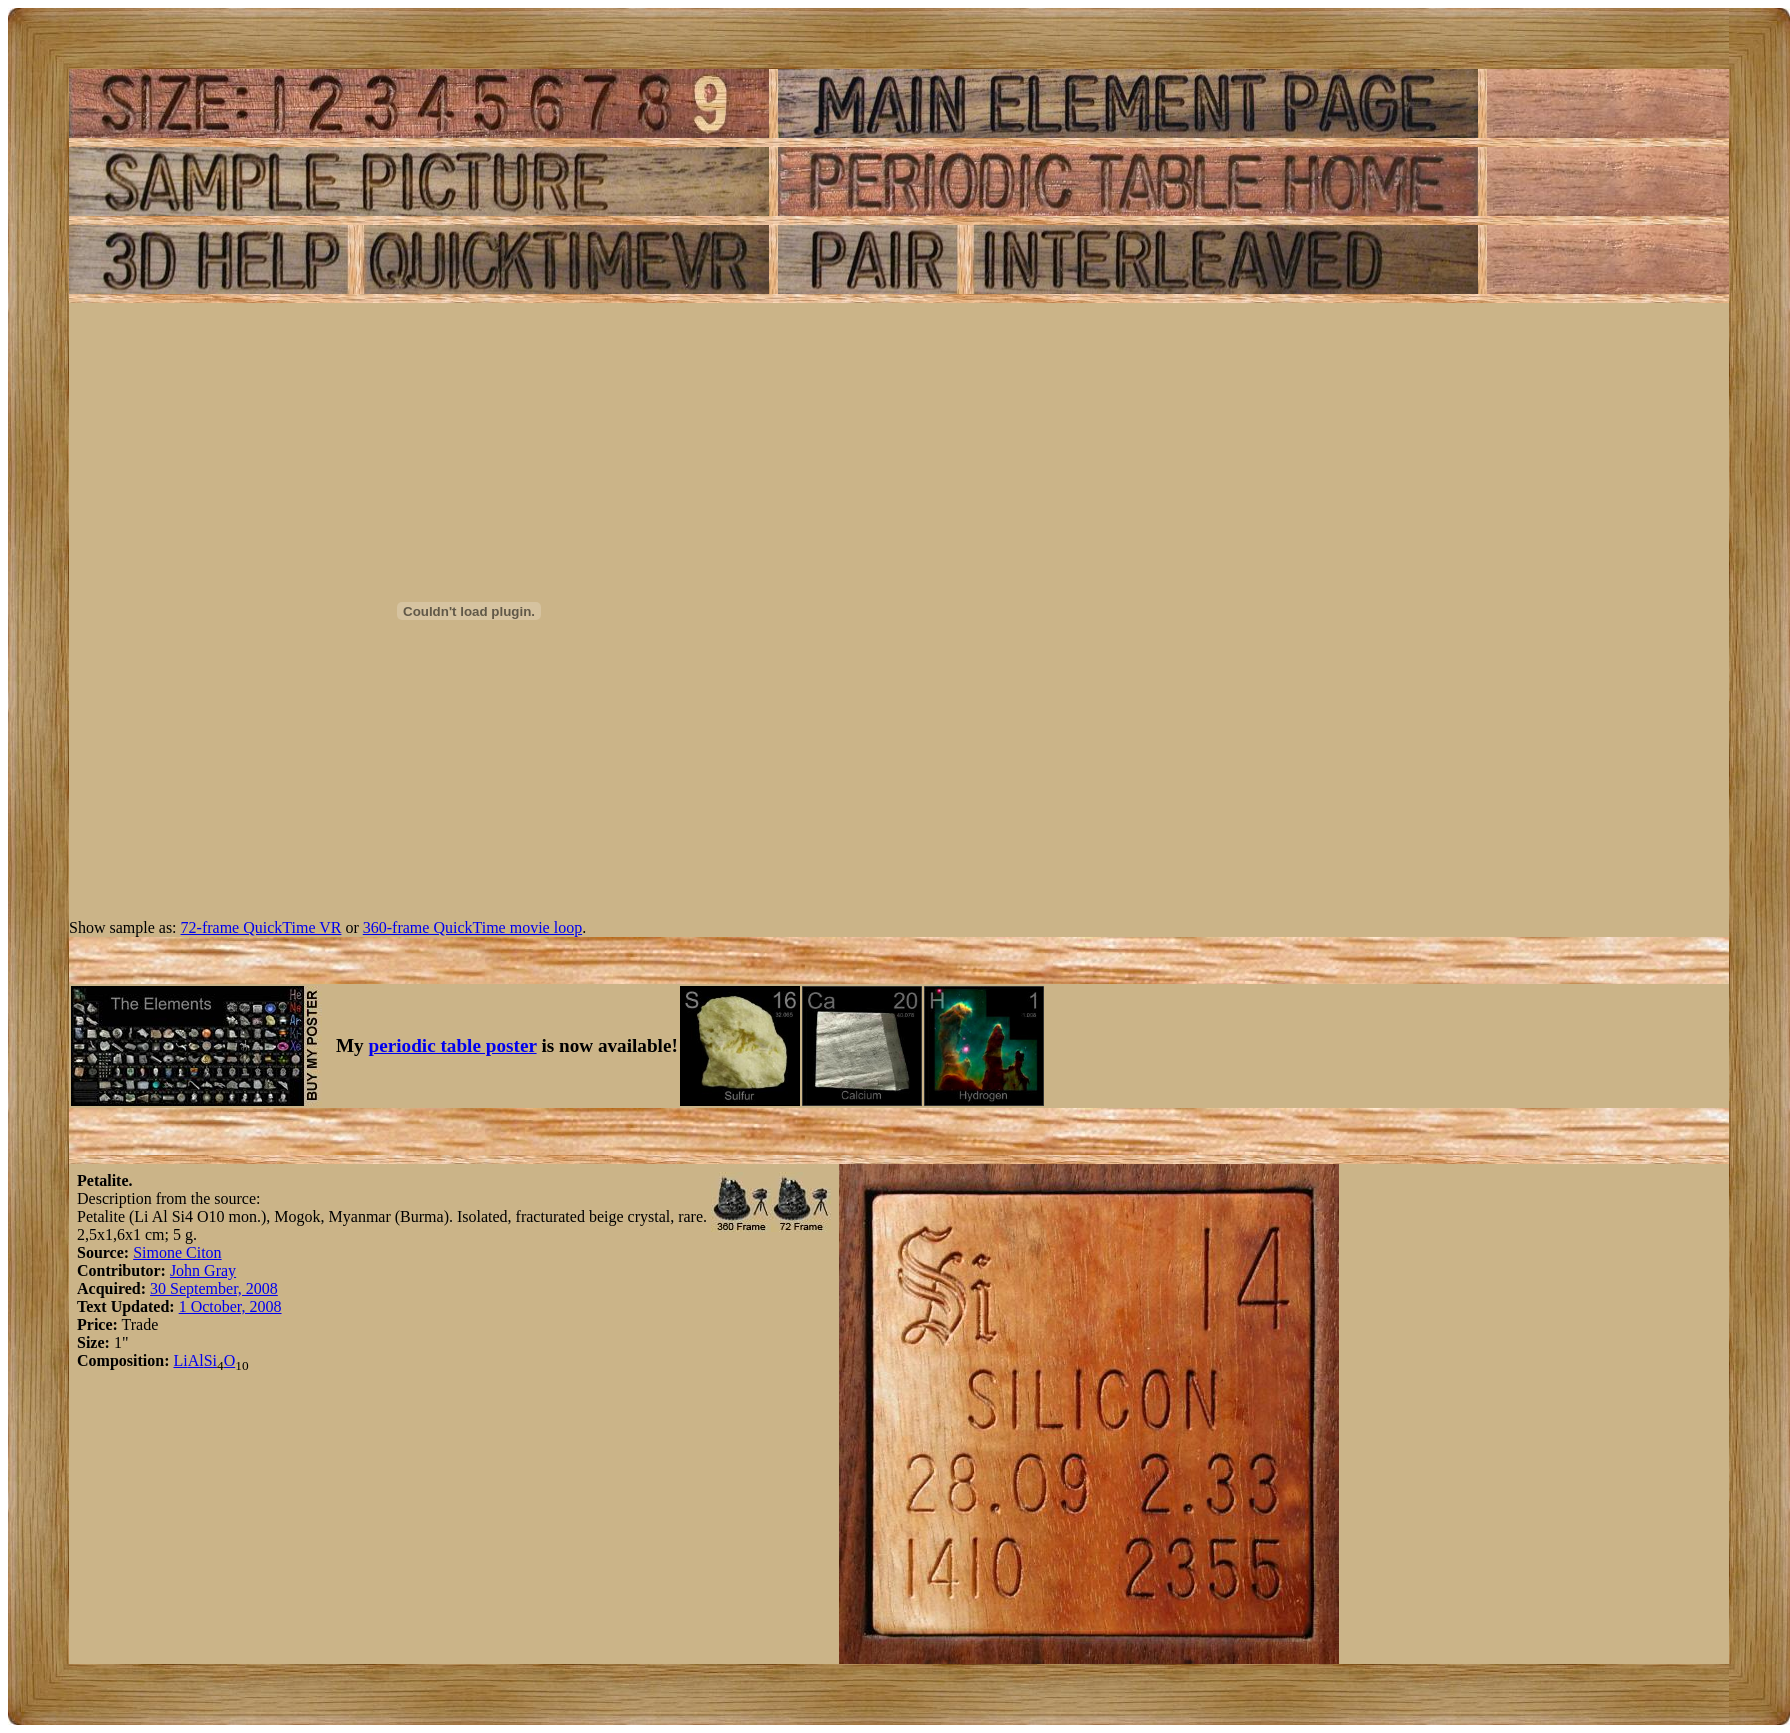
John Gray (203, 1270)
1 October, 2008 (230, 1306)
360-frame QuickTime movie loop (472, 927)
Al (196, 1360)
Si (210, 1360)
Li (180, 1360)
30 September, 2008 (214, 1288)
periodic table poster (453, 1045)
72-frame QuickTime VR (261, 927)
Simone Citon (177, 1252)
